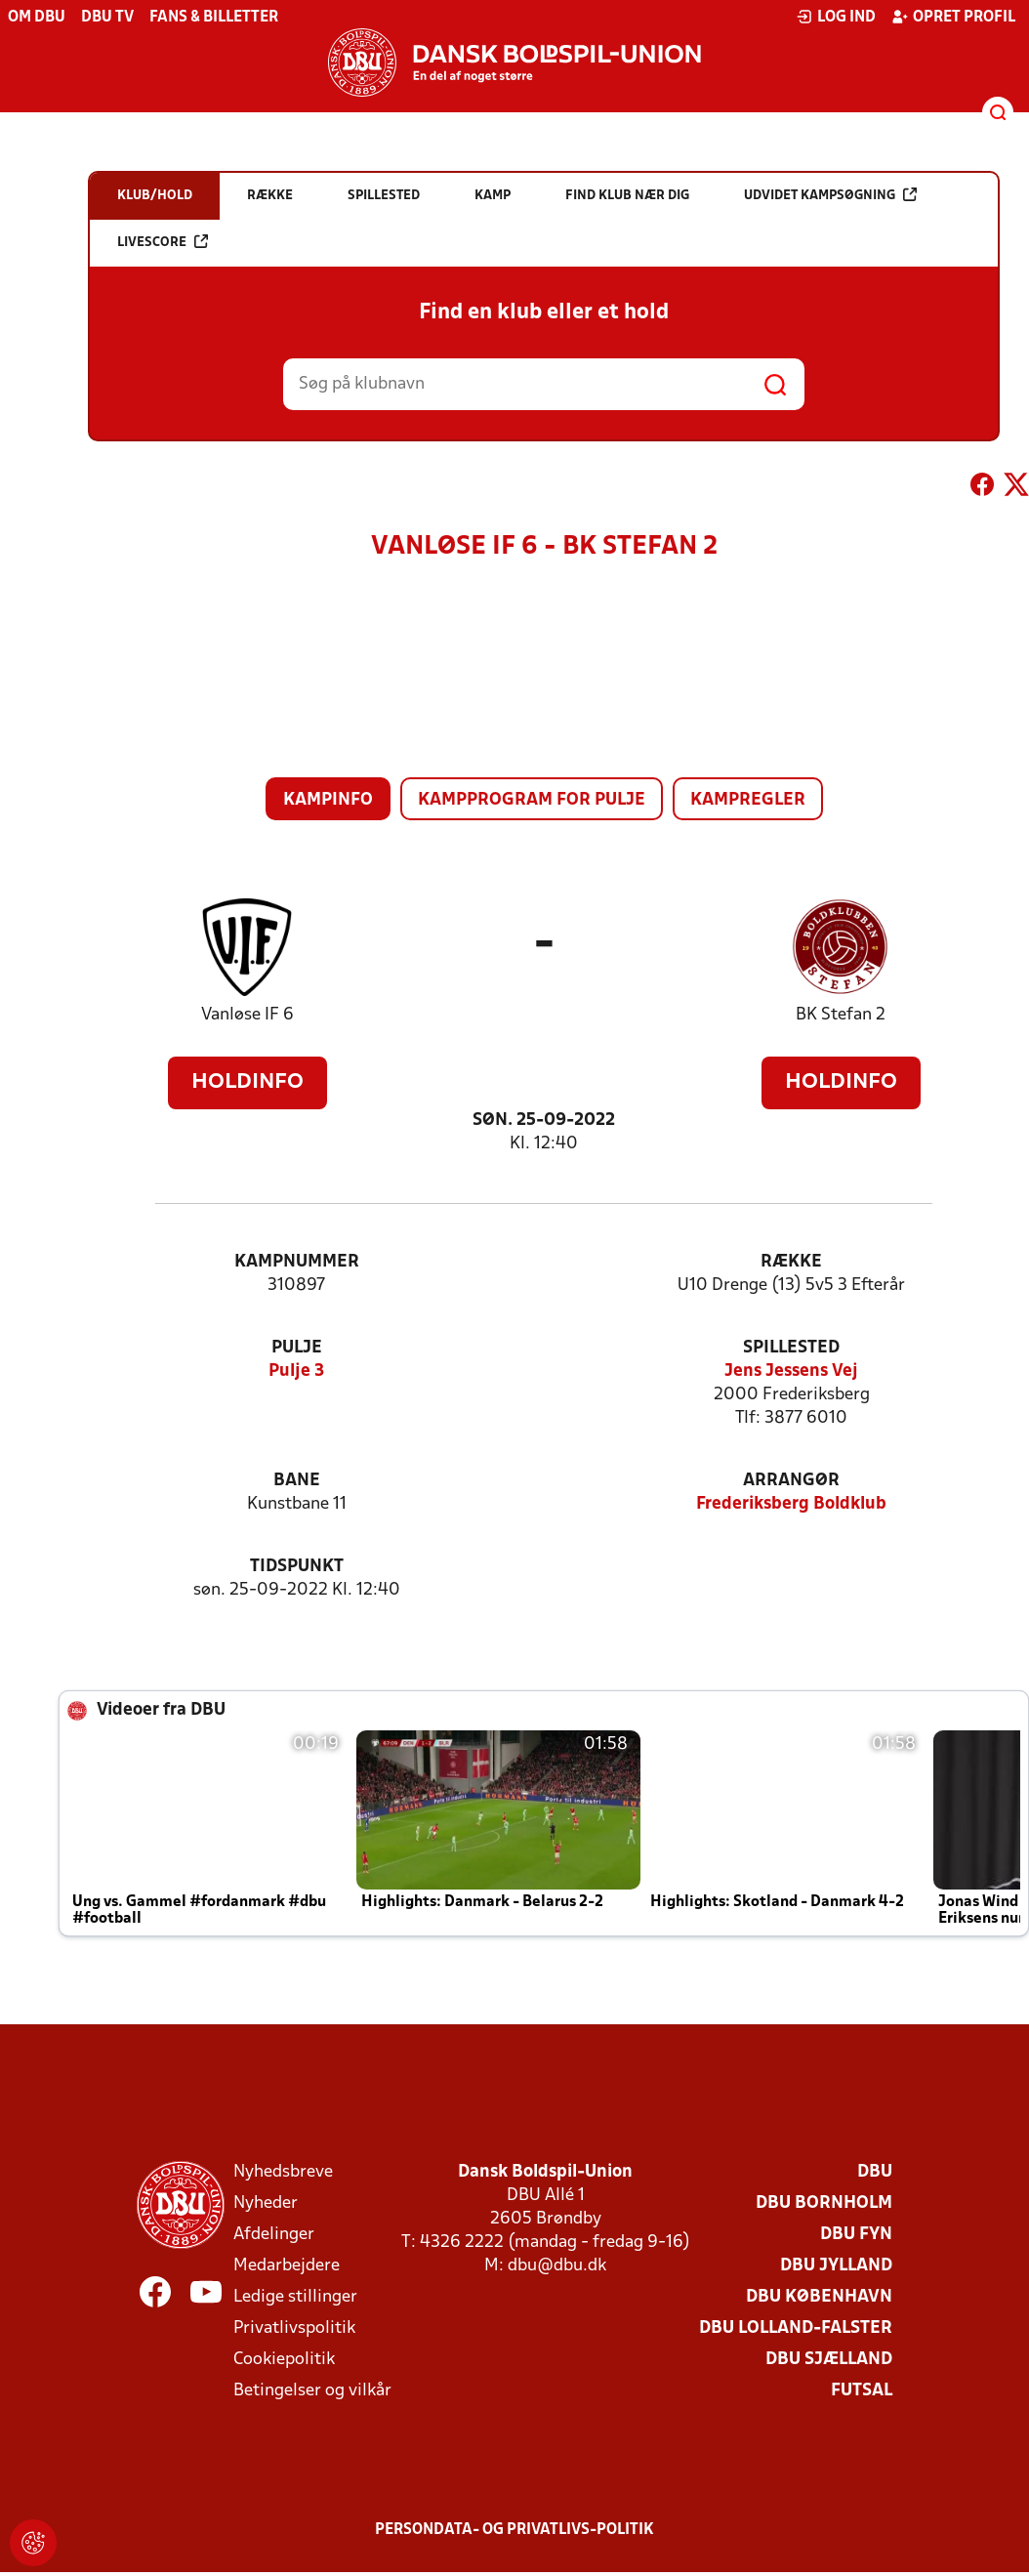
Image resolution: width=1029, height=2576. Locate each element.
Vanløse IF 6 (247, 1015)
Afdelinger (273, 2234)
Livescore (162, 241)
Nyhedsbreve (283, 2172)
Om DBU (36, 17)
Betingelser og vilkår (312, 2391)
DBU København (819, 2297)
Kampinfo (328, 800)
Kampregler (747, 800)
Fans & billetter (213, 17)
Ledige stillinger (295, 2297)
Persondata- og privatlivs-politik (514, 2530)
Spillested (791, 1348)
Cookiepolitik (284, 2359)
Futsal (861, 2391)
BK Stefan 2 (840, 1015)
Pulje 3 (296, 1371)
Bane (296, 1481)
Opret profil (953, 16)
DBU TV (107, 17)
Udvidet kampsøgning (830, 194)
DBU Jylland (836, 2266)
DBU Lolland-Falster (795, 2328)
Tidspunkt (297, 1566)
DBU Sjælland (828, 2359)
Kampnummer (296, 1262)
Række (791, 1262)
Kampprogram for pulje (531, 800)
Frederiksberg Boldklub (791, 1504)
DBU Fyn (856, 2234)
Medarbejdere (286, 2266)
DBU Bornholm (824, 2203)
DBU (874, 2172)
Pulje (296, 1348)
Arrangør (791, 1481)
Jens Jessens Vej (791, 1371)
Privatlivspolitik (294, 2328)
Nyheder (265, 2203)
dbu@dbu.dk (557, 2266)
